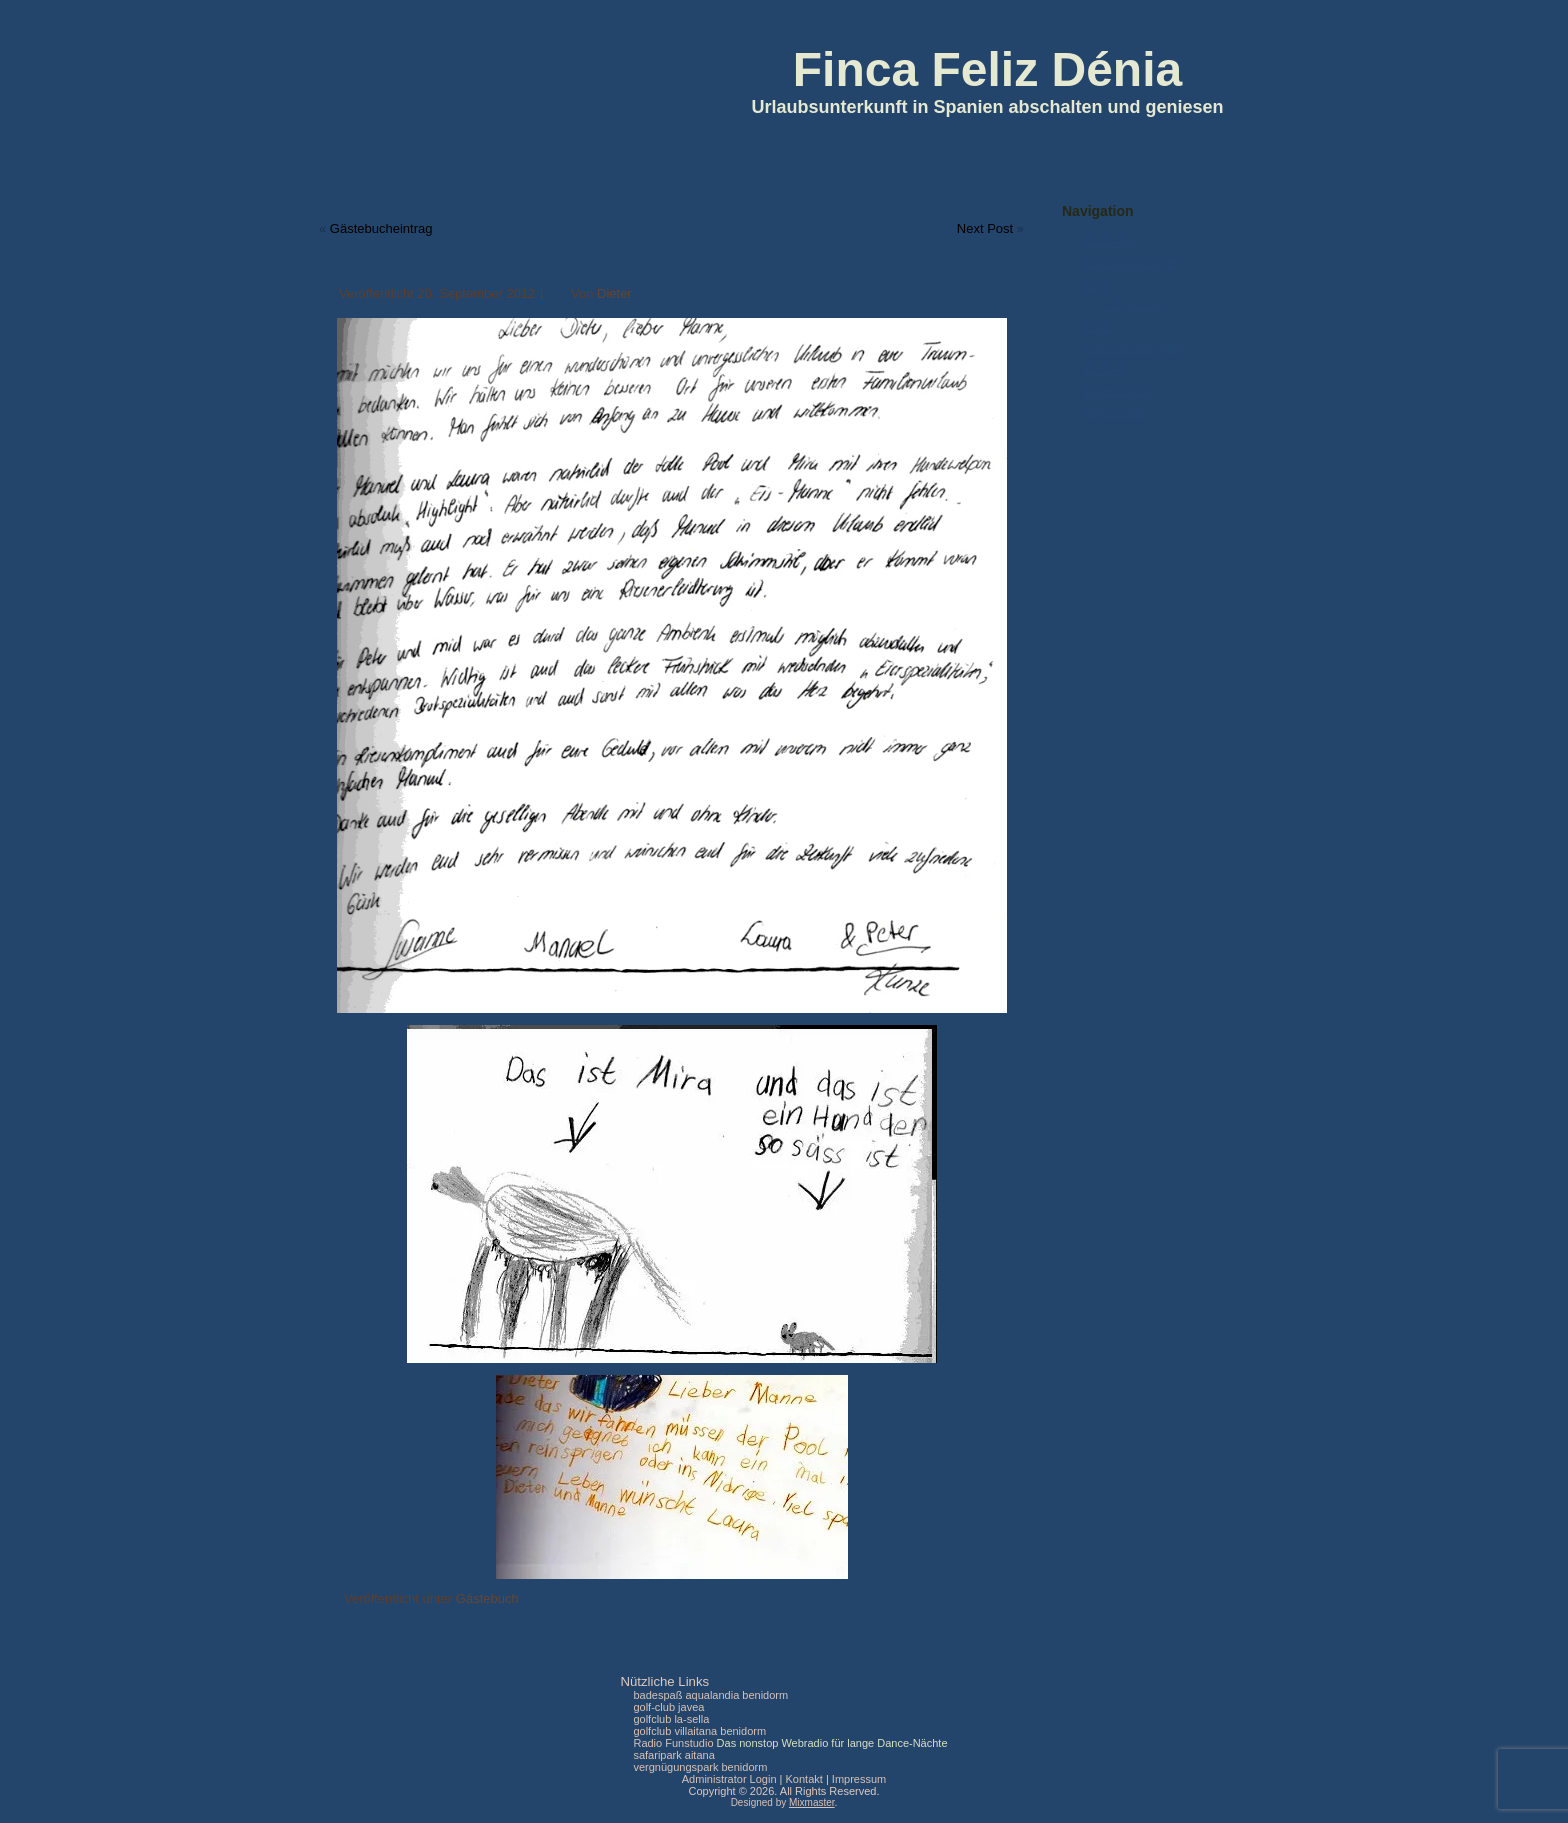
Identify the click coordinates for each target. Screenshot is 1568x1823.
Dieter (614, 293)
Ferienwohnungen (1132, 263)
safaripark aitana (673, 1755)
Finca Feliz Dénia (987, 69)
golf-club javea (668, 1707)
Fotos (1099, 327)
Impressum (1113, 412)
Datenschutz (1117, 391)
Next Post (985, 228)
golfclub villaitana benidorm (699, 1731)
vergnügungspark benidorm (700, 1767)
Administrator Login (729, 1779)
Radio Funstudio (673, 1743)
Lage (1097, 285)
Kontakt (1104, 370)
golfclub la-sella (671, 1719)
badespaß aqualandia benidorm (710, 1695)
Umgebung (1135, 306)
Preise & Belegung (1133, 348)
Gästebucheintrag (381, 228)
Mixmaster (812, 1802)
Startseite (1109, 242)
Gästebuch (487, 1598)
